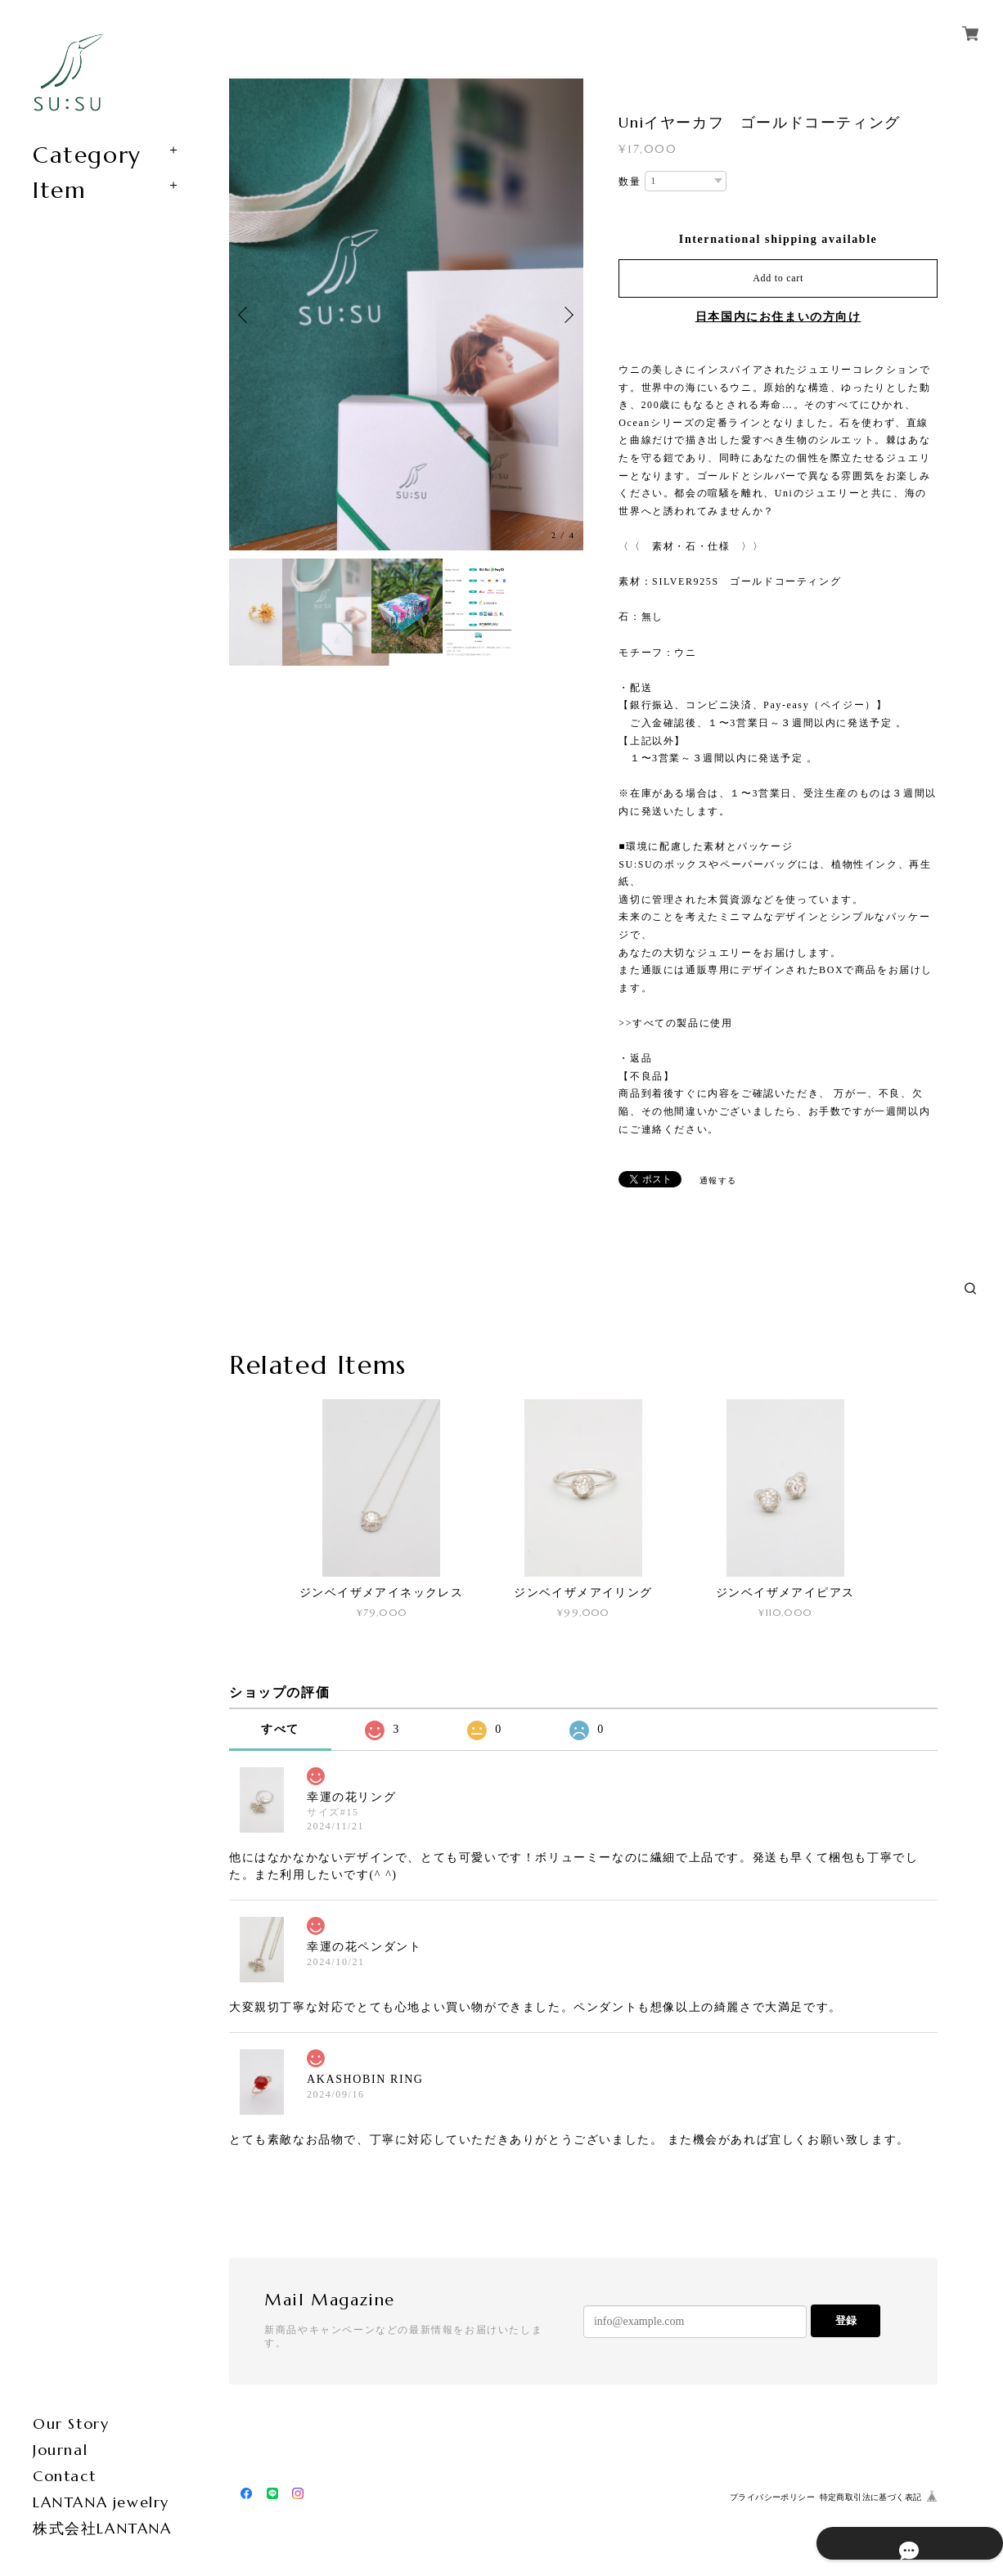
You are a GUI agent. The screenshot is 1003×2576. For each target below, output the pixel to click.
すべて (280, 1729)
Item (59, 190)
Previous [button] (245, 314)
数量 (629, 181)
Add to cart (778, 278)
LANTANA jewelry (101, 2502)
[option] (406, 314)
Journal (60, 2449)
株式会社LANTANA (102, 2528)
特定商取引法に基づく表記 (871, 2497)
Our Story (71, 2423)
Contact (64, 2475)
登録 (846, 2320)
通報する (718, 1180)
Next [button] (567, 314)
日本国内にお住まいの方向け (778, 317)
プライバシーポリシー (772, 2497)
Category (87, 155)
